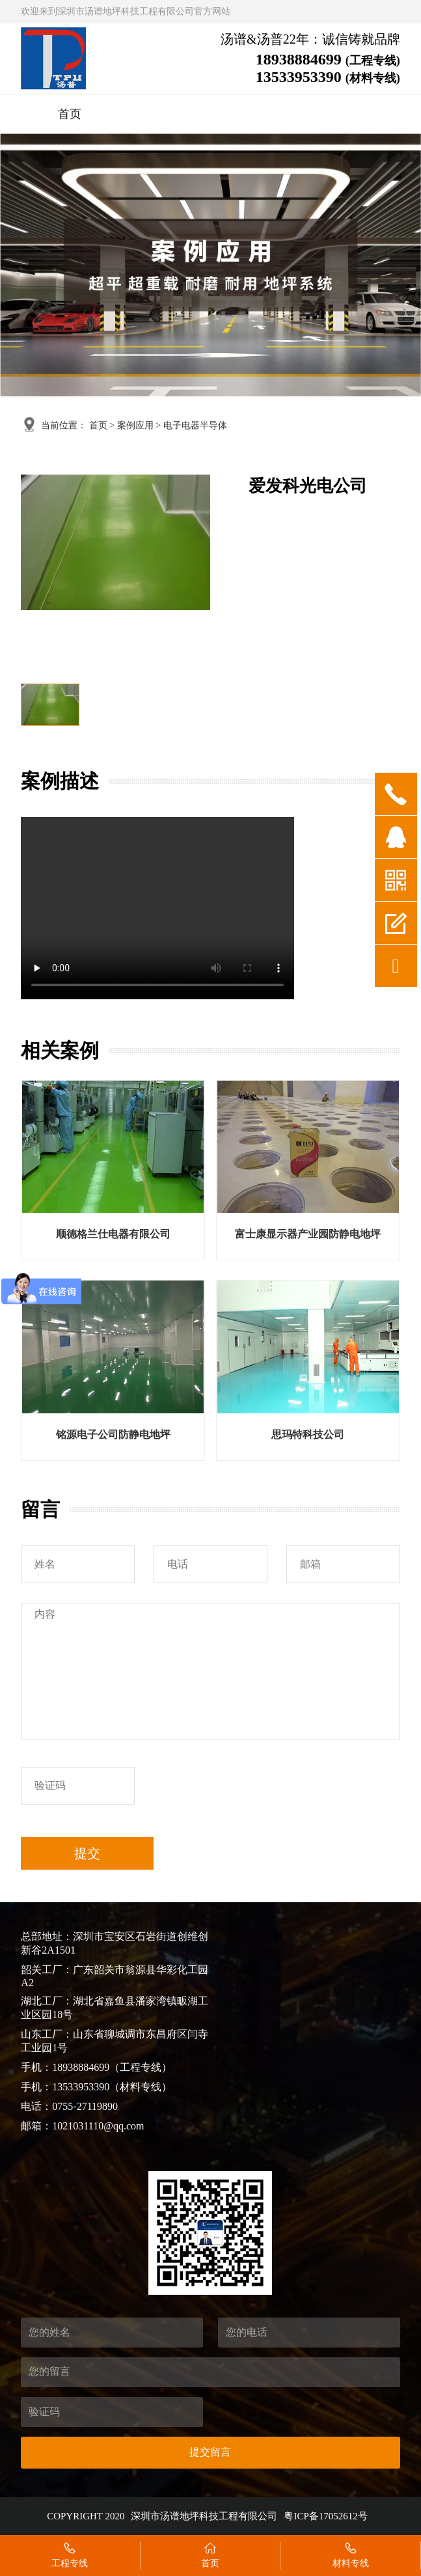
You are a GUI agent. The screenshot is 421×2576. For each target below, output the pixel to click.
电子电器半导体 (195, 425)
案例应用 (135, 425)
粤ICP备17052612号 (325, 2516)
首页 (69, 113)
